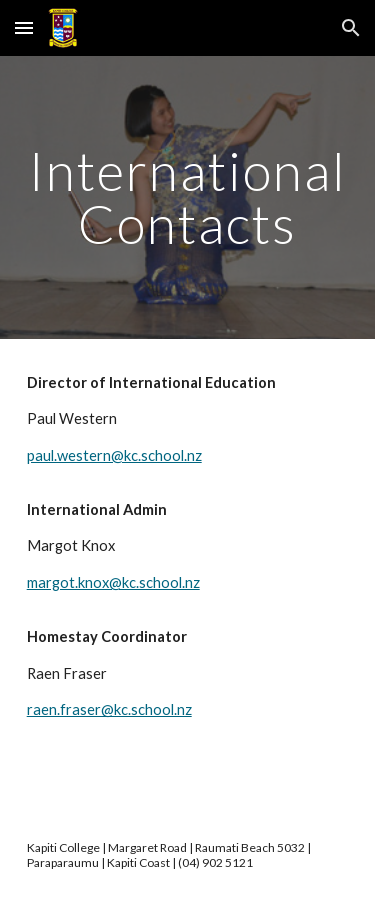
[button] (24, 27)
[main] (188, 197)
